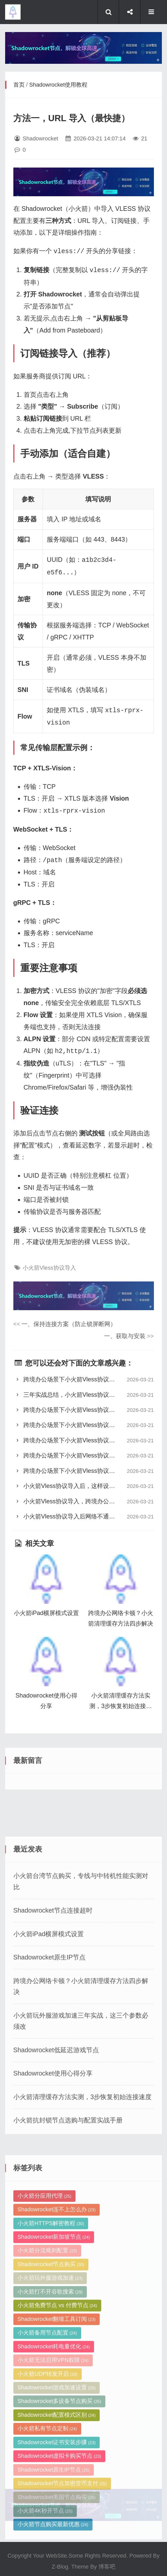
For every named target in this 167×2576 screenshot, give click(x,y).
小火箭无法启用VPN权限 (53, 2526)
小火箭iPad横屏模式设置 (48, 2062)
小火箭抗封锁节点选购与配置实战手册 (68, 2248)
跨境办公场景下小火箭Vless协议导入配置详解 (83, 1377)
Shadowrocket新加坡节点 (53, 2403)
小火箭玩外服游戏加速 (50, 2444)
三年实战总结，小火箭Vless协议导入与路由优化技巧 (83, 1392)
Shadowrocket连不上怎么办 (56, 2376)
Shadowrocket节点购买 (50, 2430)
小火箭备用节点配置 (47, 2499)
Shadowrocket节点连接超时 (52, 2038)
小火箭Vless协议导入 (49, 1265)
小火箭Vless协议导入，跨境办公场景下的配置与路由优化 (83, 1499)
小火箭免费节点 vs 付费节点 (57, 2471)
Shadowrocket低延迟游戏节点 (56, 2178)
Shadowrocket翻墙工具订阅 (56, 2485)
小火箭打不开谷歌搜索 (50, 2458)
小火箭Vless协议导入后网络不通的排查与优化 (83, 1514)
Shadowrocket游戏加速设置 (56, 2554)
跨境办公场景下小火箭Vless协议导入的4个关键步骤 (83, 1453)
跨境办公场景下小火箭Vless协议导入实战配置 (83, 1438)
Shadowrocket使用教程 (58, 84)
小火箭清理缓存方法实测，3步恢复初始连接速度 (82, 2225)
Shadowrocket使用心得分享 (52, 2201)
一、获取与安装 (129, 1333)
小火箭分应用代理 (44, 2362)
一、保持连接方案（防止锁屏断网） (64, 1321)
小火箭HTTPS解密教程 (50, 2389)
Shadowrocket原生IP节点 (49, 2085)
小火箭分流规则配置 (47, 2417)
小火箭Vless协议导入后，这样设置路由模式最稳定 (83, 1483)
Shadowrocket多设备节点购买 (59, 2567)
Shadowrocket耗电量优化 (53, 2513)
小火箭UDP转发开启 (47, 2540)
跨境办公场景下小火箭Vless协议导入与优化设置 (83, 1407)
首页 (19, 84)
